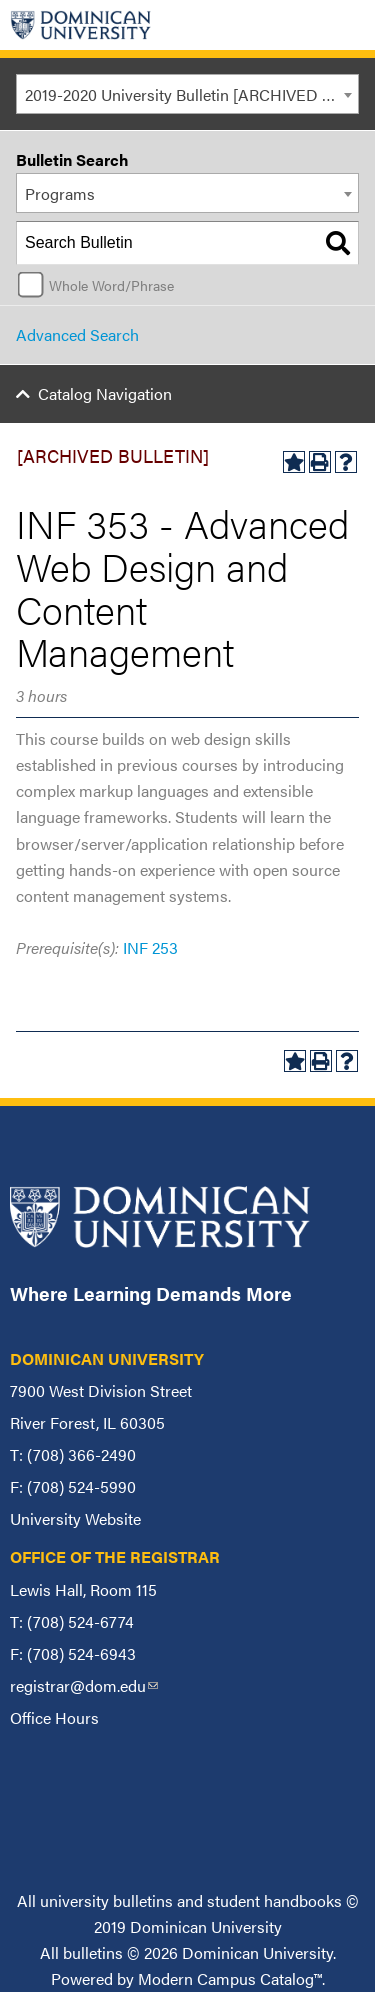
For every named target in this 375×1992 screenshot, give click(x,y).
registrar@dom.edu (84, 1685)
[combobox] (187, 94)
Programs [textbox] (60, 193)
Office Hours (54, 1717)
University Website (75, 1518)
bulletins (93, 1952)
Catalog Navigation (105, 393)
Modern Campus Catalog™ (230, 1978)
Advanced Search (77, 334)
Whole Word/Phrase (111, 285)
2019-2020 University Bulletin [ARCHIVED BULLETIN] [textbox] (191, 94)
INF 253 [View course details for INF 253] (150, 947)
